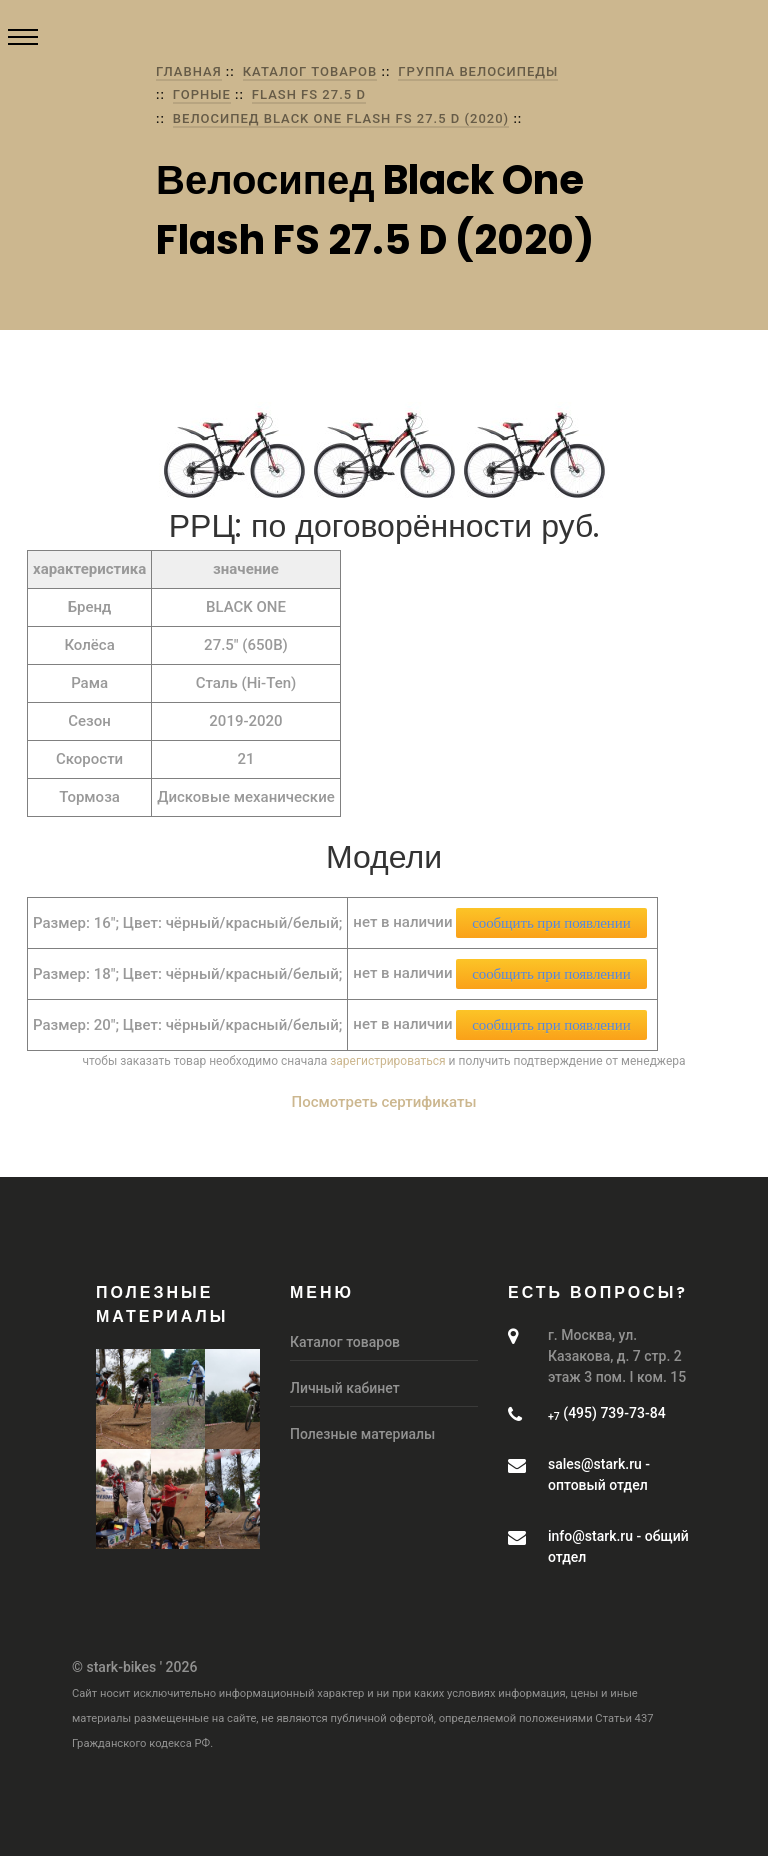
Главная (189, 71)
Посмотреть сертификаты (384, 1102)
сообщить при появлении (551, 923)
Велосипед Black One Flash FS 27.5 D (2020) (341, 118)
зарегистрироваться (387, 1061)
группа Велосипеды (478, 71)
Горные (202, 94)
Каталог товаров (310, 71)
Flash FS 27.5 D (309, 94)
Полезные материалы (362, 1434)
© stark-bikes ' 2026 (134, 1667)
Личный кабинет (345, 1388)
